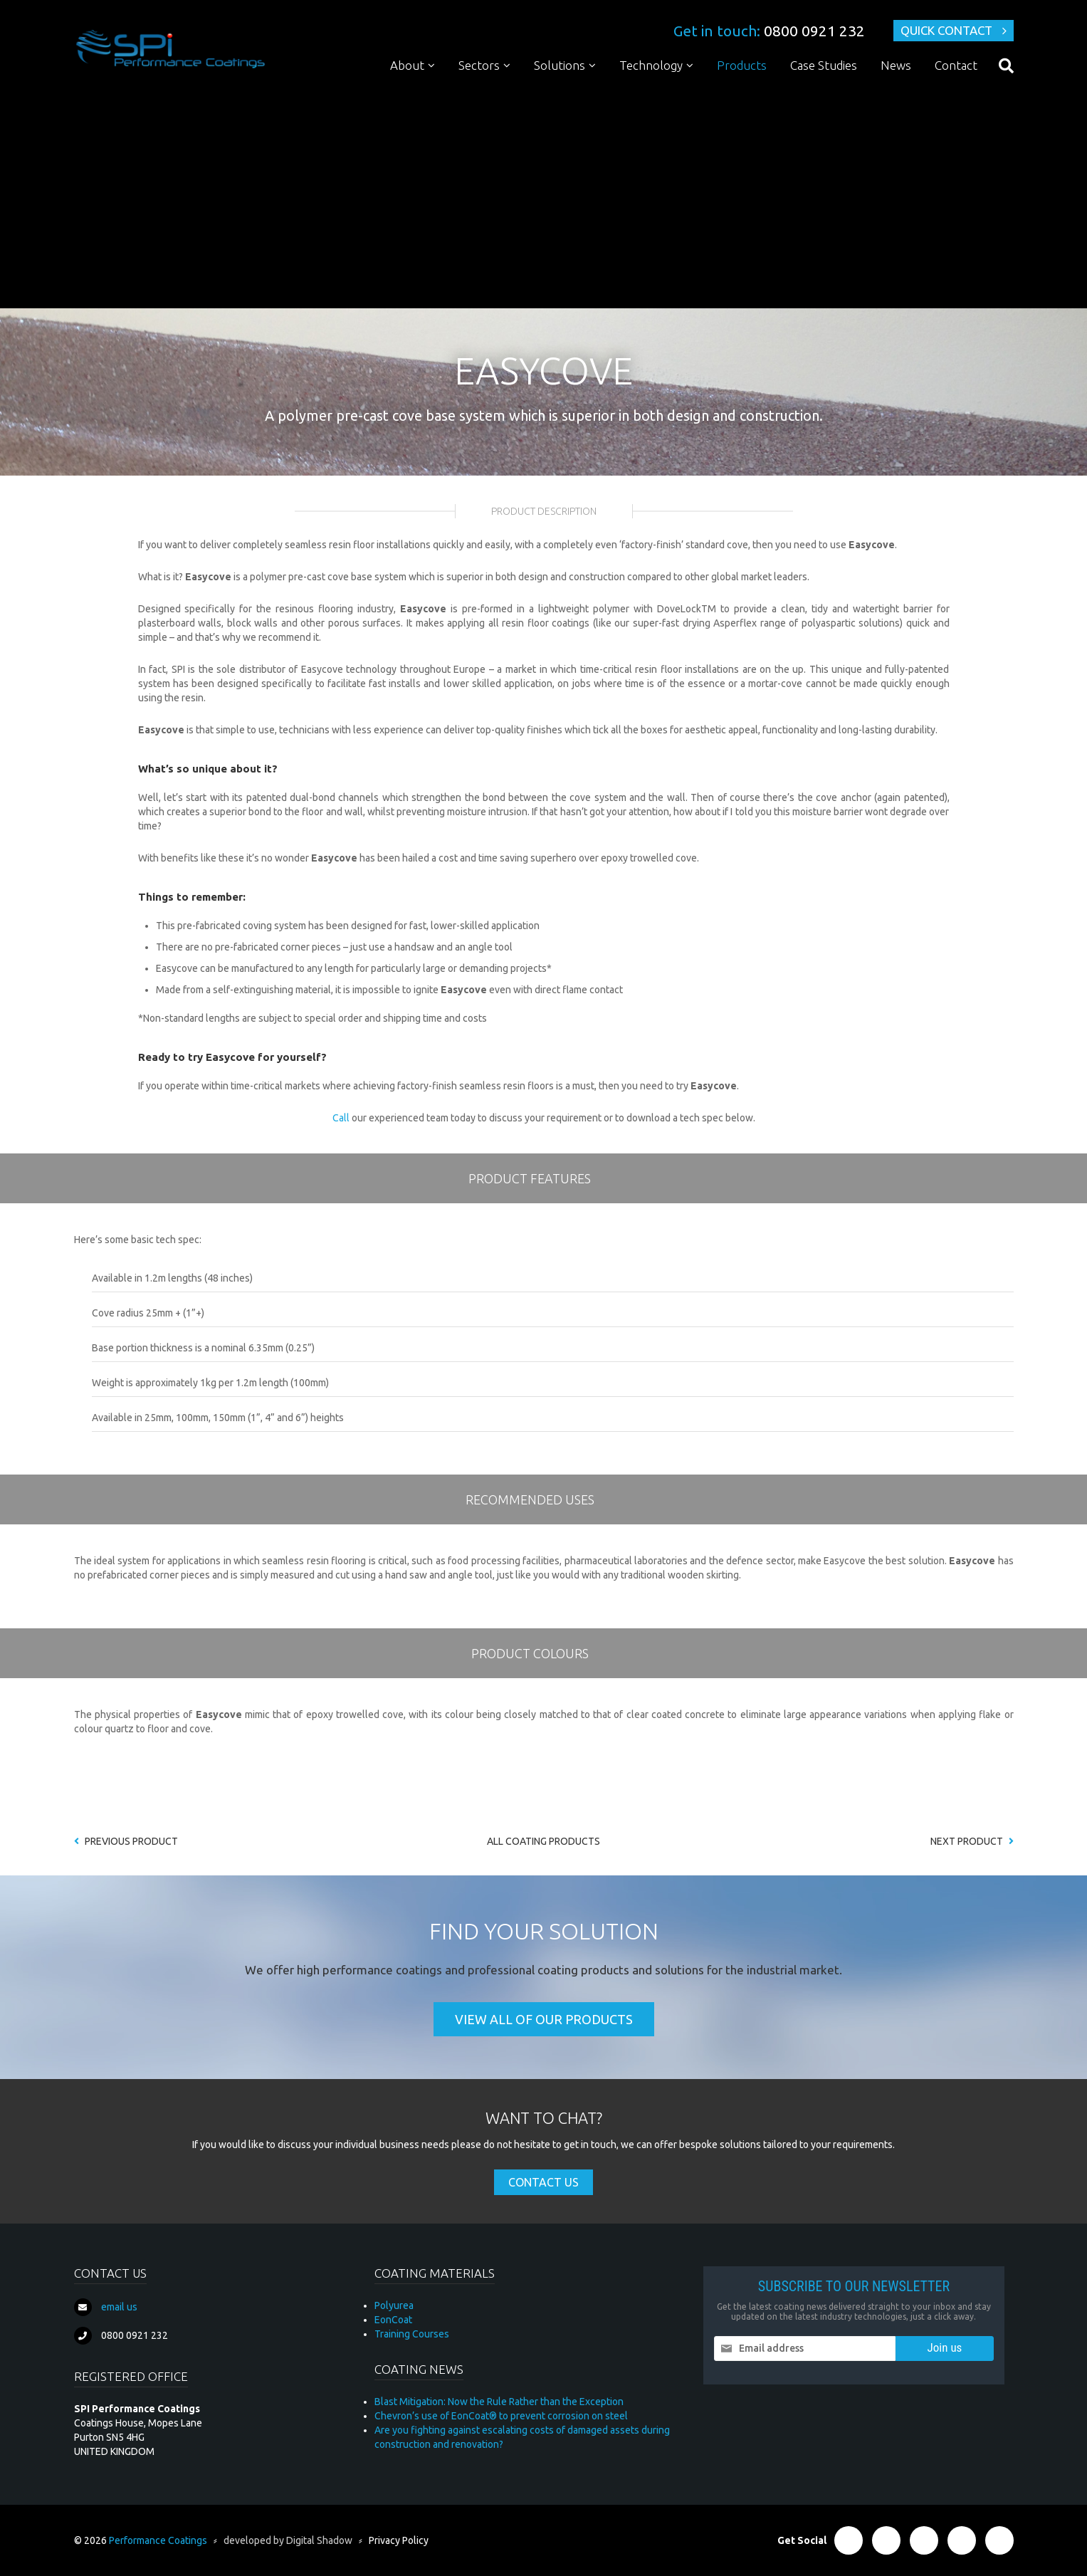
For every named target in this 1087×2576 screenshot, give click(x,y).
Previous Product (126, 1841)
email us (119, 2307)
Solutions (559, 65)
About (407, 65)
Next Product (972, 1841)
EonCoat (393, 2319)
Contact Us (543, 2182)
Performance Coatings (158, 2540)
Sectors (479, 65)
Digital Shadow (319, 2540)
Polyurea (394, 2305)
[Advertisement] (544, 198)
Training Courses (411, 2334)
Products (742, 65)
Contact (956, 65)
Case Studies (823, 65)
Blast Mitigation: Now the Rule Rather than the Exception (499, 2401)
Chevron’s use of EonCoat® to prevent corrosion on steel (501, 2415)
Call (341, 1118)
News (896, 65)
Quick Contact (946, 30)
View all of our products (544, 2019)
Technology (651, 65)
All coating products (543, 1841)
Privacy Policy (399, 2540)
